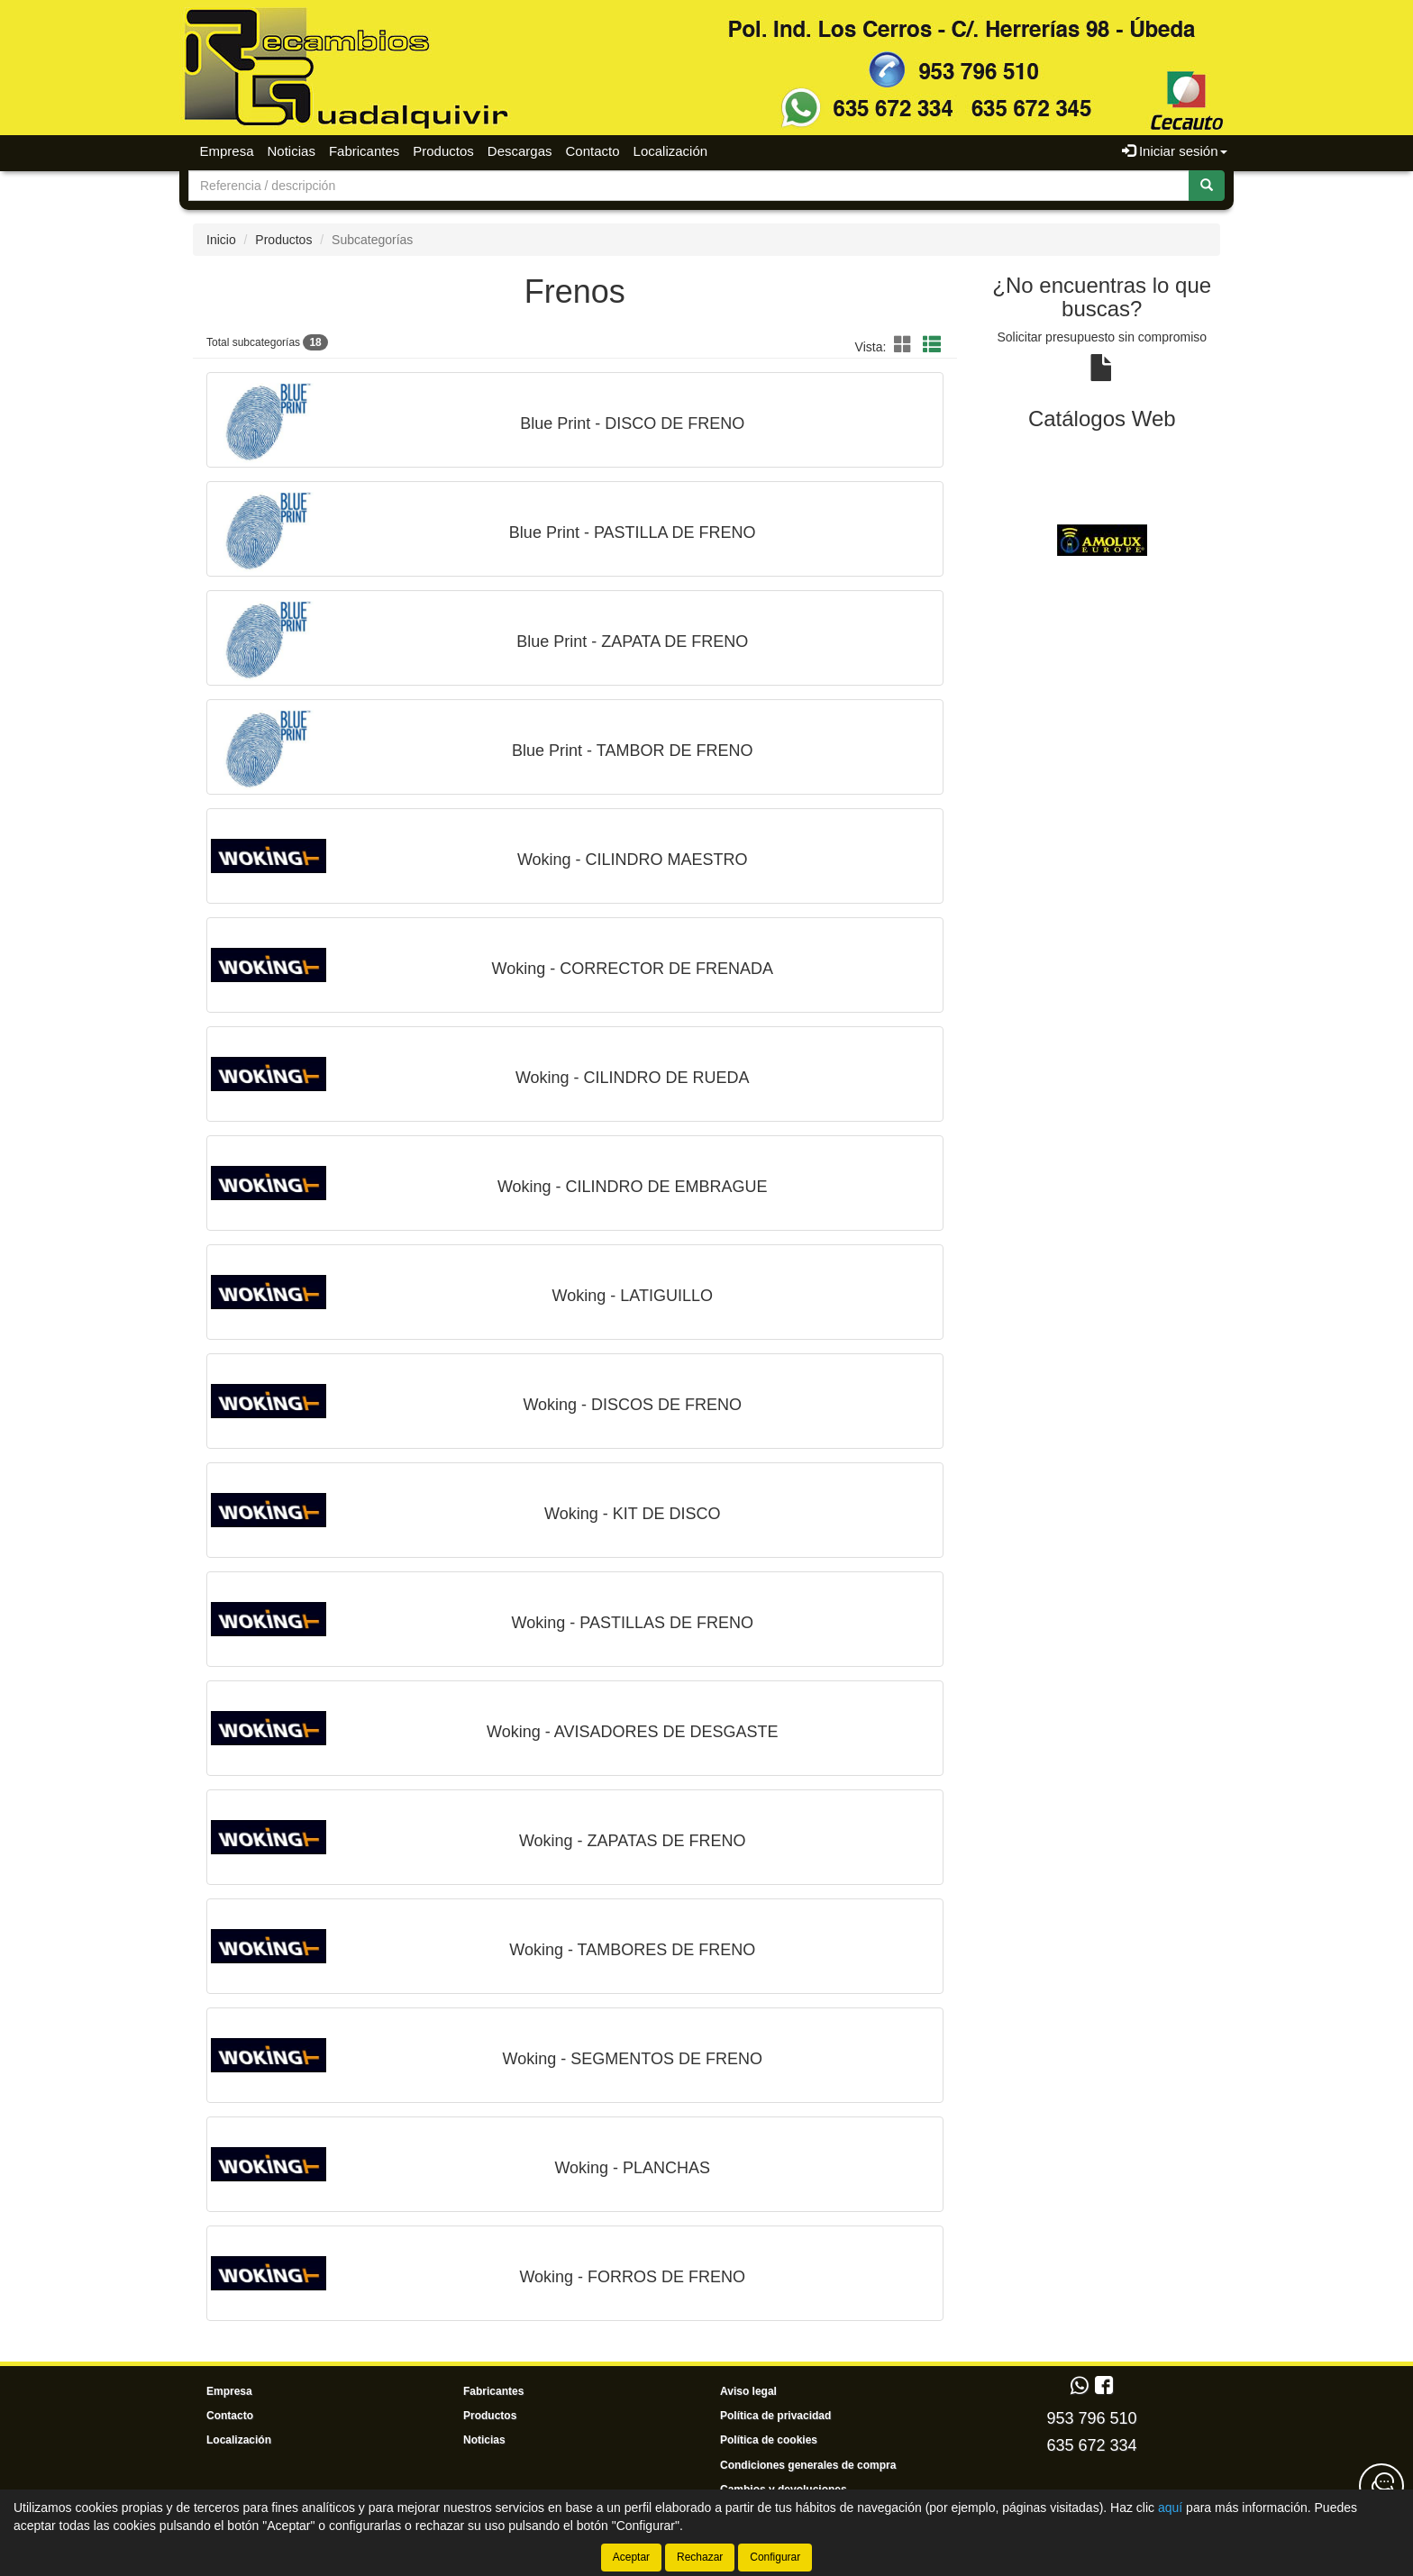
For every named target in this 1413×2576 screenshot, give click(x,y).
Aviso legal (748, 2391)
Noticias (291, 151)
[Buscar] (1207, 185)
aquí (1170, 2507)
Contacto (593, 151)
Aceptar (631, 2557)
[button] (905, 345)
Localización (671, 151)
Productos (443, 151)
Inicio (221, 239)
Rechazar (700, 2557)
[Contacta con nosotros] (1381, 2485)
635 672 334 (1091, 2445)
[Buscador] (689, 185)
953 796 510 (1091, 2418)
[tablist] (1102, 539)
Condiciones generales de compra (808, 2465)
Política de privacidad (775, 2415)
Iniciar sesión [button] (1174, 151)
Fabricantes (364, 151)
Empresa (227, 151)
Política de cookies (768, 2440)
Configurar (775, 2557)
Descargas (520, 151)
